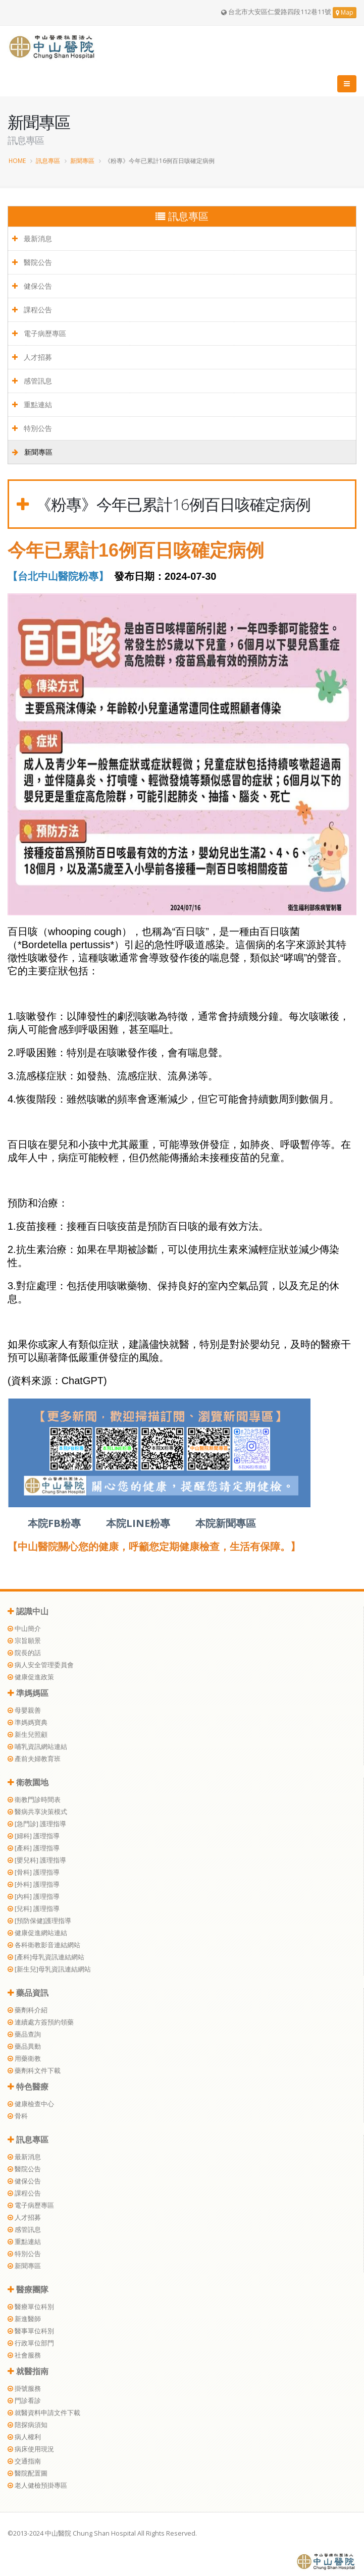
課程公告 (32, 309)
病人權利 (24, 2437)
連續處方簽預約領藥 (41, 2022)
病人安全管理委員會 (41, 1665)
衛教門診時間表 (34, 1799)
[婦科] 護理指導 (34, 1836)
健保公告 (32, 286)
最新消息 (32, 238)
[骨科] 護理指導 (34, 1872)
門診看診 (24, 2400)
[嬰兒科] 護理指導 (37, 1860)
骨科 (18, 2116)
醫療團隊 (28, 2289)
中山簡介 (24, 1628)
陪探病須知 (27, 2425)
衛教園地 (28, 1782)
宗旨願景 (24, 1640)
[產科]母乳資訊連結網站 (46, 1957)
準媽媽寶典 (27, 1722)
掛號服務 (24, 2388)
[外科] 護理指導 (34, 1884)
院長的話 (24, 1653)
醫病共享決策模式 (37, 1811)
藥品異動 (24, 2046)
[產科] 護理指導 (34, 1848)
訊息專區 (48, 160)
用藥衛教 (24, 2058)
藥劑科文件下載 (34, 2070)
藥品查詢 (24, 2034)
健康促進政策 (31, 1677)
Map (344, 12)
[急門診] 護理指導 (37, 1824)
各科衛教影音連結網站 (44, 1945)
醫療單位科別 (31, 2307)
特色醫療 (28, 2086)
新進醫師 (24, 2319)
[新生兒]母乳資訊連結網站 (49, 1969)
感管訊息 (32, 381)
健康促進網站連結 (37, 1933)
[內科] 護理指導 (34, 1896)
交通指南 (24, 2461)
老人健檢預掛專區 (37, 2485)
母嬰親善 (24, 1710)
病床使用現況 (31, 2449)
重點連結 (32, 404)
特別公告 (32, 428)
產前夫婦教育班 (34, 1759)
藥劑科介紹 (27, 2010)
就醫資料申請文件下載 (44, 2412)
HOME (17, 160)
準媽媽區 (28, 1692)
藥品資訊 (28, 1992)
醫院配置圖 (27, 2473)
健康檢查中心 (31, 2104)
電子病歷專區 (39, 333)
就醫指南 (28, 2371)
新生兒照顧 (27, 1734)
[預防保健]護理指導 (39, 1920)
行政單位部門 (31, 2343)
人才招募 (32, 357)
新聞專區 (82, 160)
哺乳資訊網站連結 (37, 1746)
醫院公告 (32, 262)
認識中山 (28, 1611)
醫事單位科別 (31, 2331)
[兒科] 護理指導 (34, 1908)
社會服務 (24, 2355)
